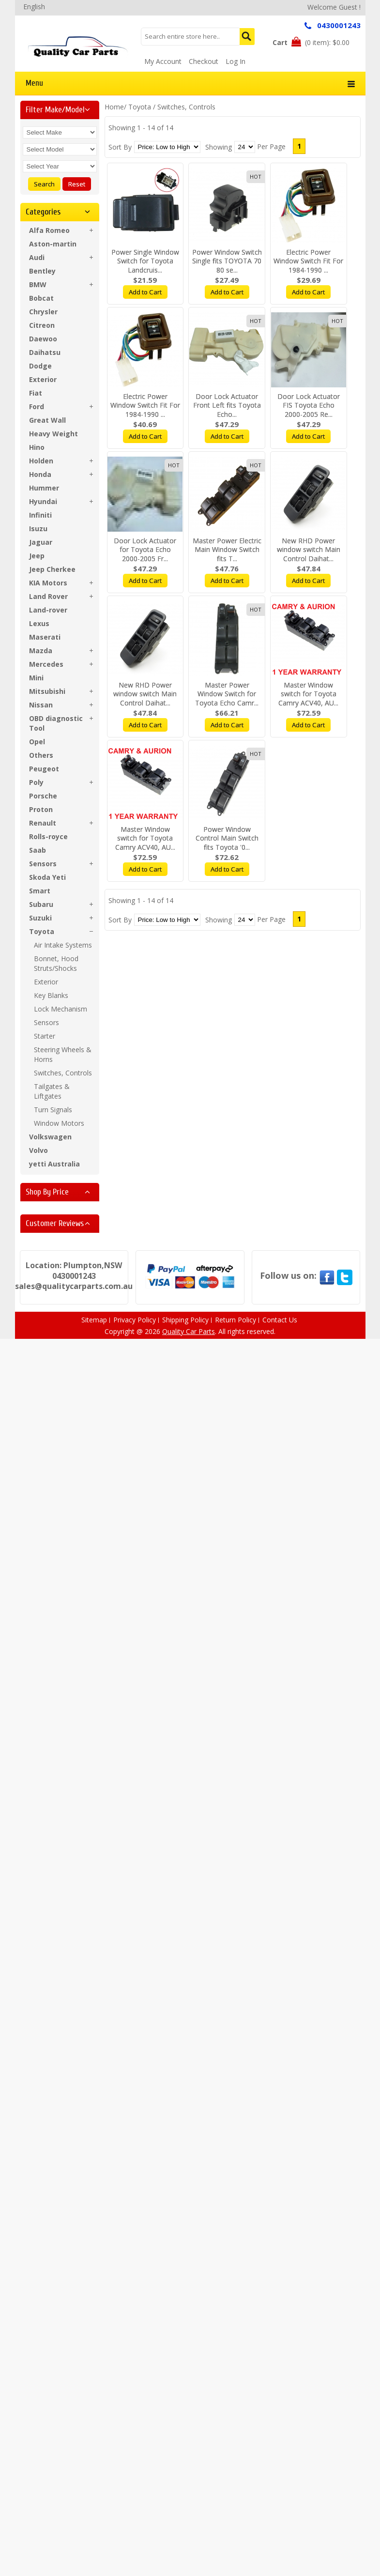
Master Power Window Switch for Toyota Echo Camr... (226, 694)
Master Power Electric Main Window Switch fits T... (227, 550)
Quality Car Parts (188, 1331)
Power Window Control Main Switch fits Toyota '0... (227, 838)
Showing (218, 147)
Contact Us (279, 1319)
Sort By (120, 147)
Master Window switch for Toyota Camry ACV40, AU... (308, 694)
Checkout (203, 61)
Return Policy (235, 1319)
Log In (235, 61)
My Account (163, 61)
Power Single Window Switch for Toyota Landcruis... (145, 261)
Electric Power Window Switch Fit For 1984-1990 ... (308, 261)
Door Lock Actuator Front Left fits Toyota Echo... (227, 405)
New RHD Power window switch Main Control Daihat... (308, 550)
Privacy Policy (134, 1319)
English (34, 6)
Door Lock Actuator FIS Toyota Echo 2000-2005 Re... (308, 405)
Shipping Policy (185, 1319)
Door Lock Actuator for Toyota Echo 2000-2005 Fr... (145, 550)
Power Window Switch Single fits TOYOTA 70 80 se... (227, 261)
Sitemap (94, 1319)
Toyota (139, 106)
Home (114, 106)
